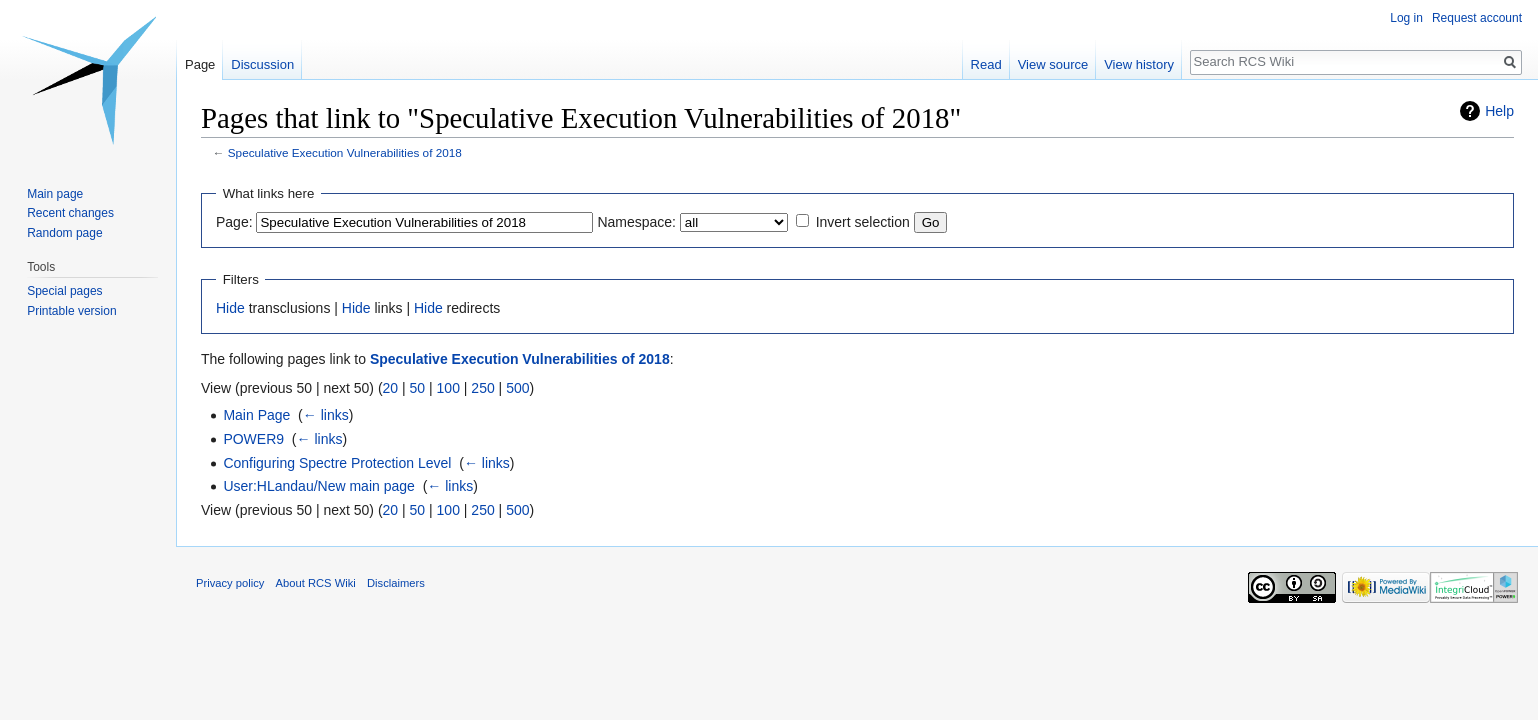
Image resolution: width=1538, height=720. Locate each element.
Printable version (71, 311)
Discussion (262, 64)
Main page (55, 194)
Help (1499, 111)
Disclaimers (396, 583)
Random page (64, 233)
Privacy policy (230, 583)
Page (200, 64)
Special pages (64, 291)
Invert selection (863, 222)
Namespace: (636, 222)
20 (391, 388)
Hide (230, 308)
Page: (234, 222)
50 (418, 388)
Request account (1477, 18)
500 (517, 388)
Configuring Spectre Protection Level (337, 463)
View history (1139, 64)
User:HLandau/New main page (318, 486)
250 (482, 388)
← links (326, 415)
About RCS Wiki (316, 583)
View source (1053, 64)
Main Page (256, 415)
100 (448, 388)
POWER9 (253, 439)
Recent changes (70, 213)
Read (986, 64)
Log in (1406, 18)
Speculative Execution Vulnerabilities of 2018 (345, 152)
